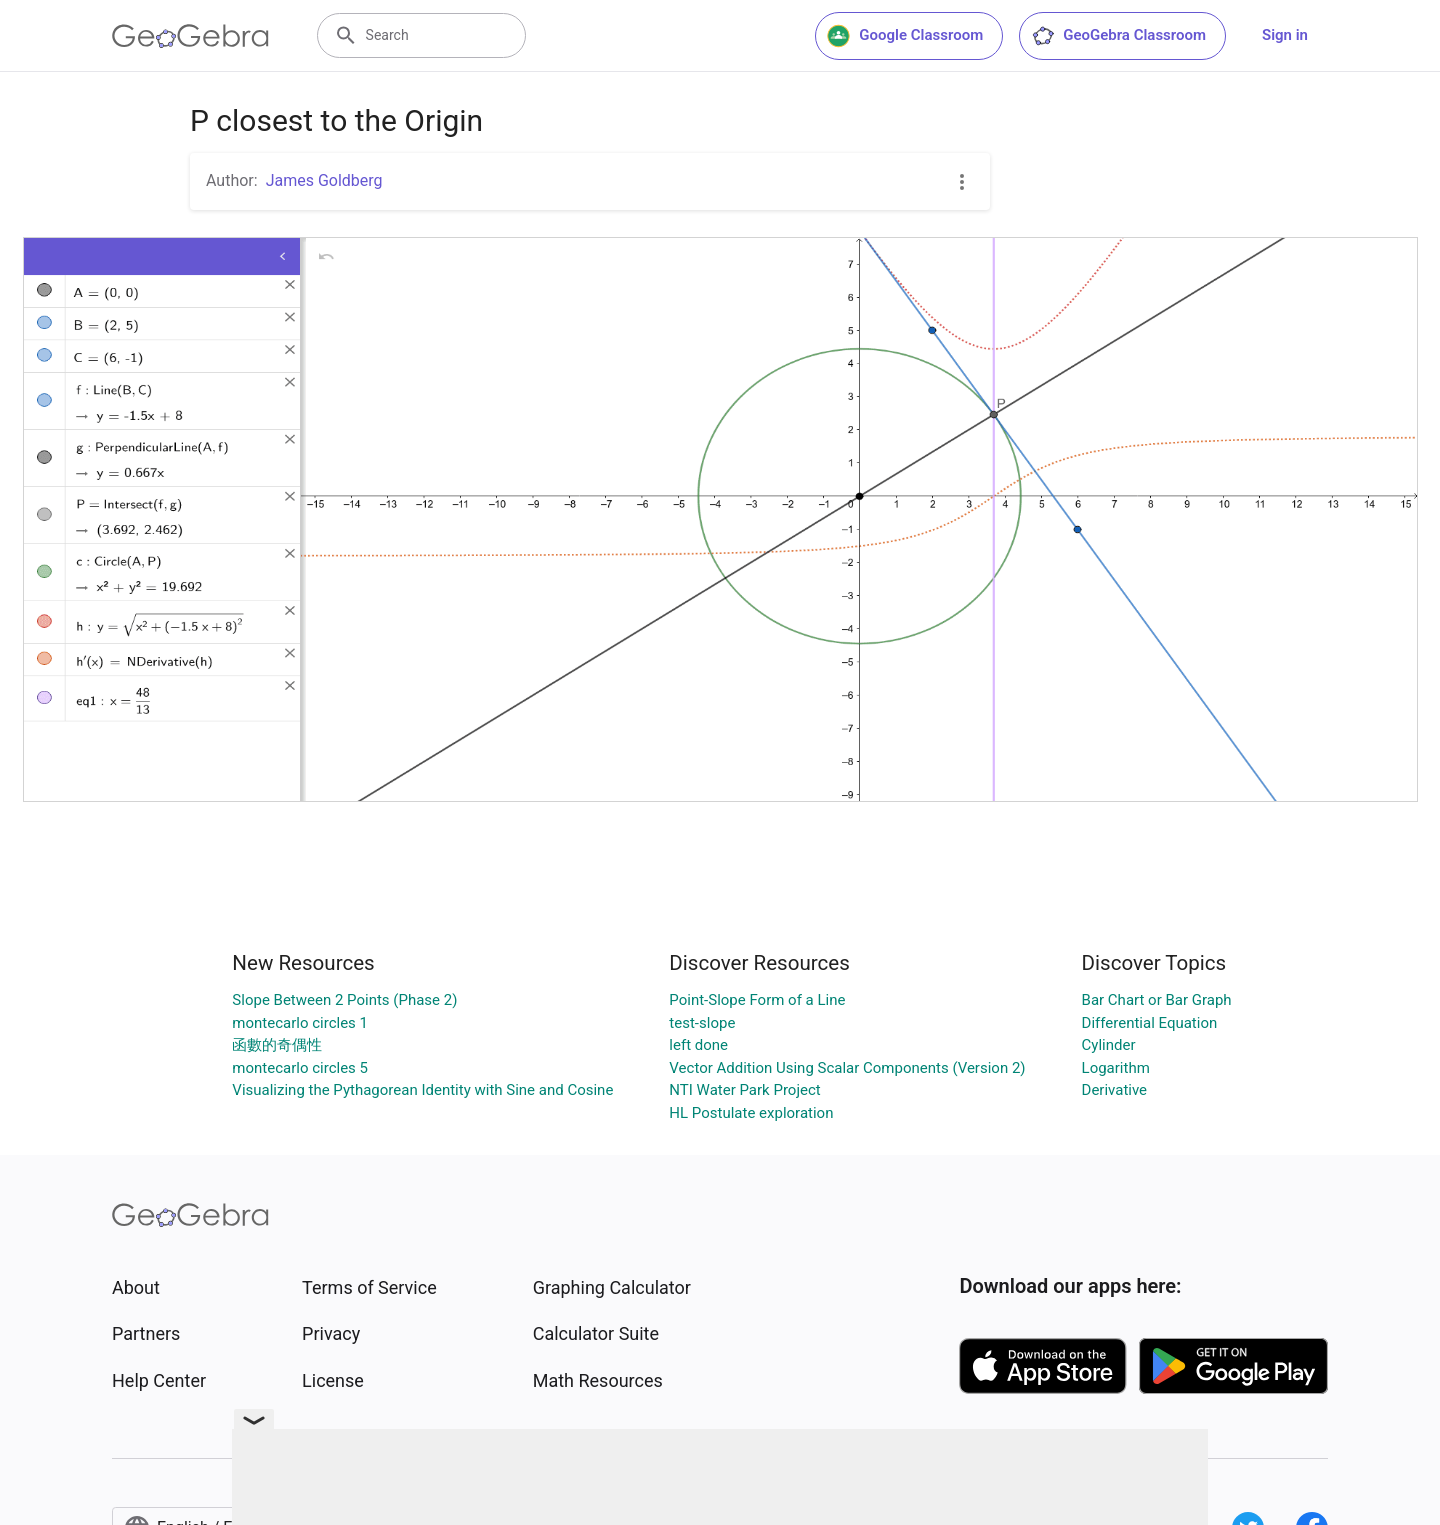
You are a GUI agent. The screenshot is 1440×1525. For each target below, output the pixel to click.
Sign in (1285, 35)
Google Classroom (905, 36)
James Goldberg (324, 180)
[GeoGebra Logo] (190, 36)
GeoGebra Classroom (1118, 36)
